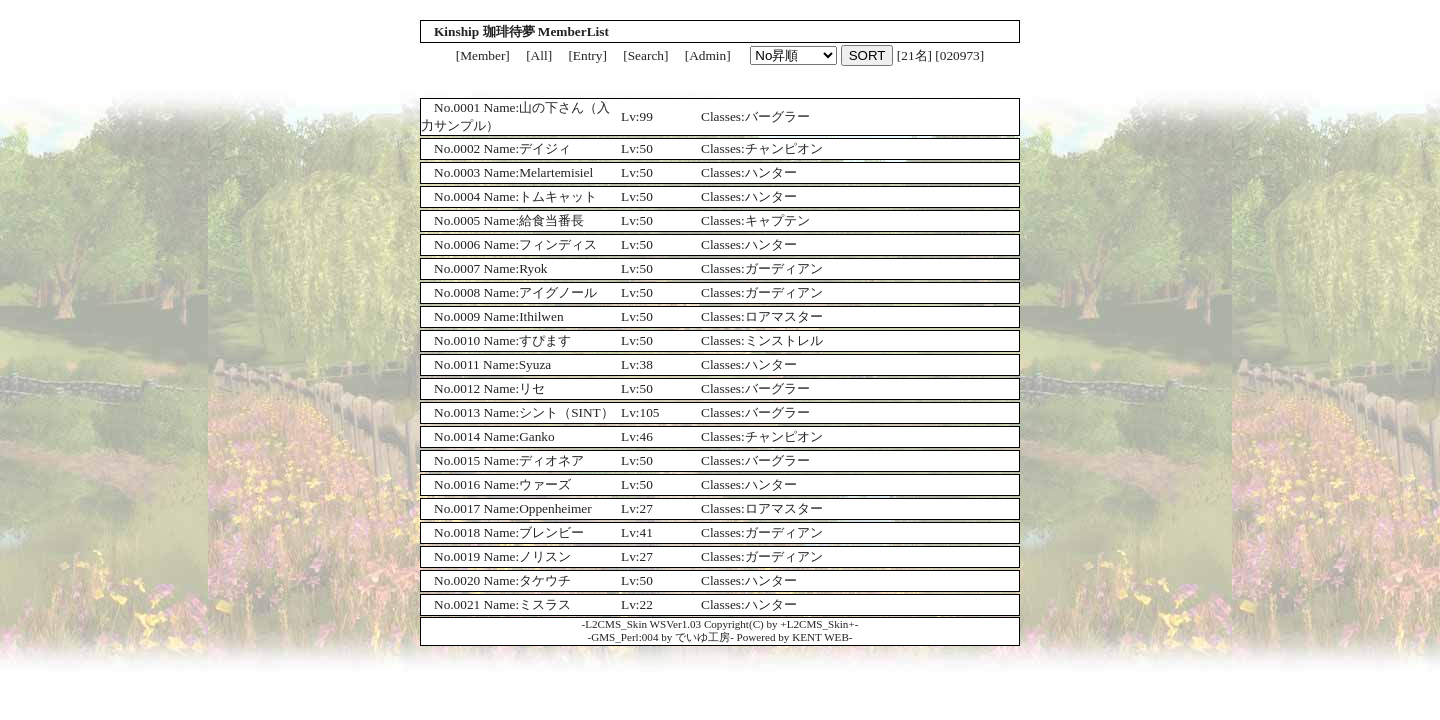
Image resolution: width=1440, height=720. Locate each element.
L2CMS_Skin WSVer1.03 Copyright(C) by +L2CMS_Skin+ (719, 624)
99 (646, 116)
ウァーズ (545, 484)
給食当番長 (551, 220)
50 (646, 148)
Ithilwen (541, 316)
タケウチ (545, 580)
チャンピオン (784, 148)
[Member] (483, 55)
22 (646, 604)
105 (650, 412)
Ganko (537, 436)
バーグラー (777, 116)
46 (646, 436)
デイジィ (545, 148)
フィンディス (558, 244)
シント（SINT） (566, 412)
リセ (532, 388)
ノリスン (545, 556)
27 (646, 508)
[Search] (645, 55)
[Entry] (587, 55)
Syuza (535, 364)
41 (646, 532)
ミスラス (545, 604)
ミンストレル (784, 340)
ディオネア (551, 460)
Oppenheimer (555, 508)
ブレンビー (551, 532)
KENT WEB (820, 637)
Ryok (533, 268)
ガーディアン (784, 268)
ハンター (771, 172)
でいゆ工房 (702, 637)
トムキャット (558, 196)
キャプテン (777, 220)
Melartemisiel (556, 172)
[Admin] (708, 55)
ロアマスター (784, 316)
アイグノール (558, 292)
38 (646, 364)
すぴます (545, 340)
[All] (539, 55)
